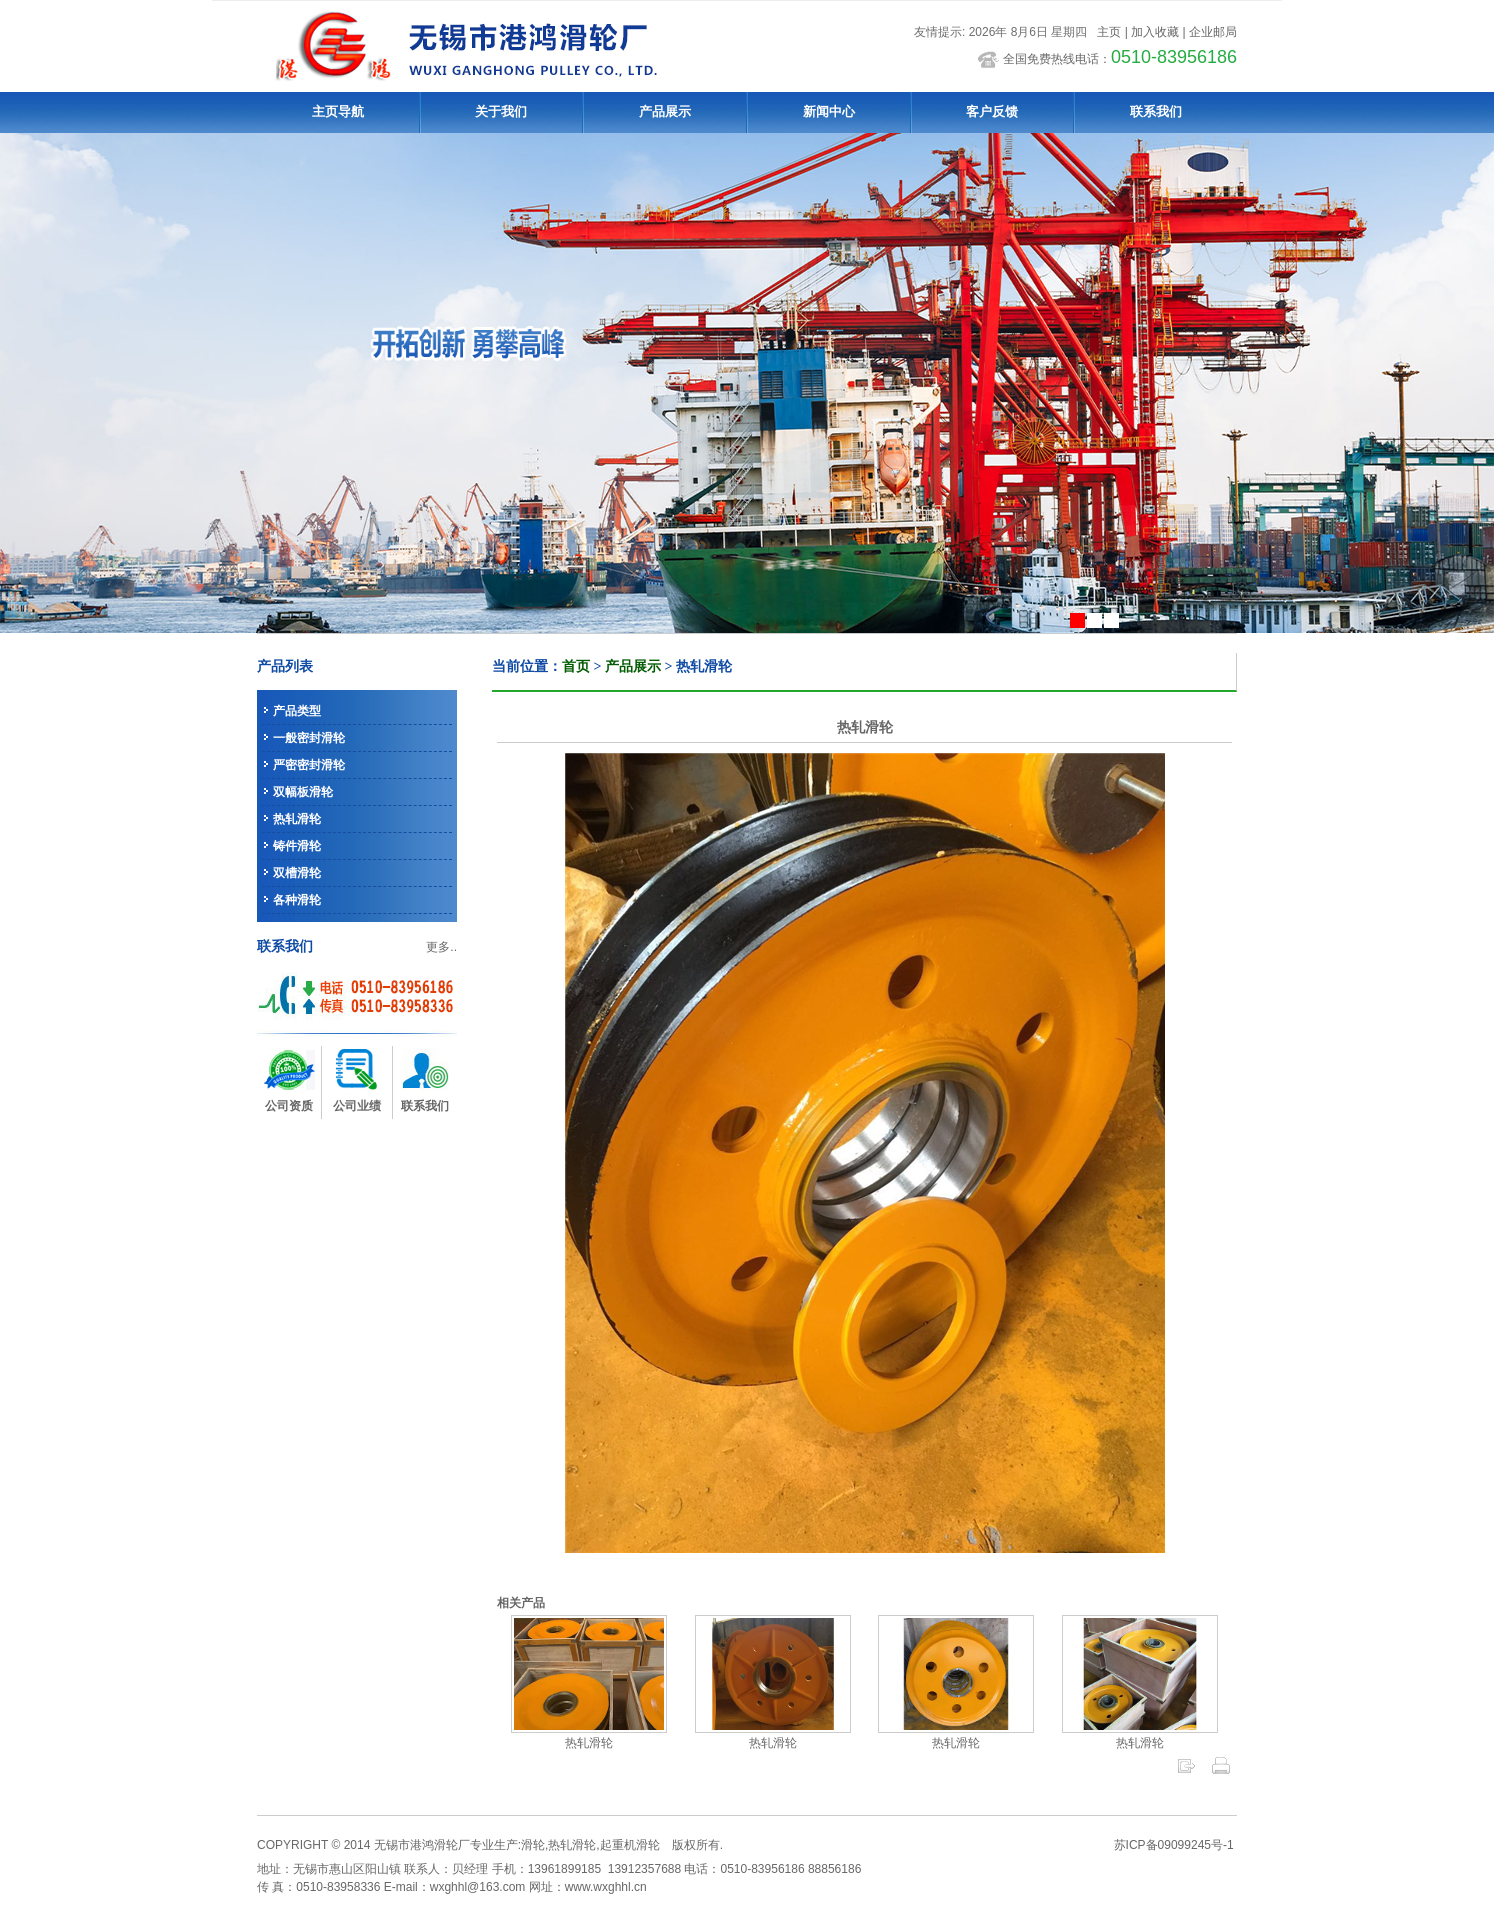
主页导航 (338, 111)
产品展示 (665, 111)
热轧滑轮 (297, 819)
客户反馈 (992, 111)
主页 (1109, 32)
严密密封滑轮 (309, 765)
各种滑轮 (297, 900)
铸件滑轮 (297, 846)
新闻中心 (829, 111)
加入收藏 (1155, 32)
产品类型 (297, 711)
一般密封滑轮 (309, 738)
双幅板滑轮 (303, 792)
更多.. (441, 947)
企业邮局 (1213, 32)
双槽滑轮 (297, 873)
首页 (576, 666)
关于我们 (501, 111)
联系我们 (1156, 111)
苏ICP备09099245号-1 (1174, 1845)
